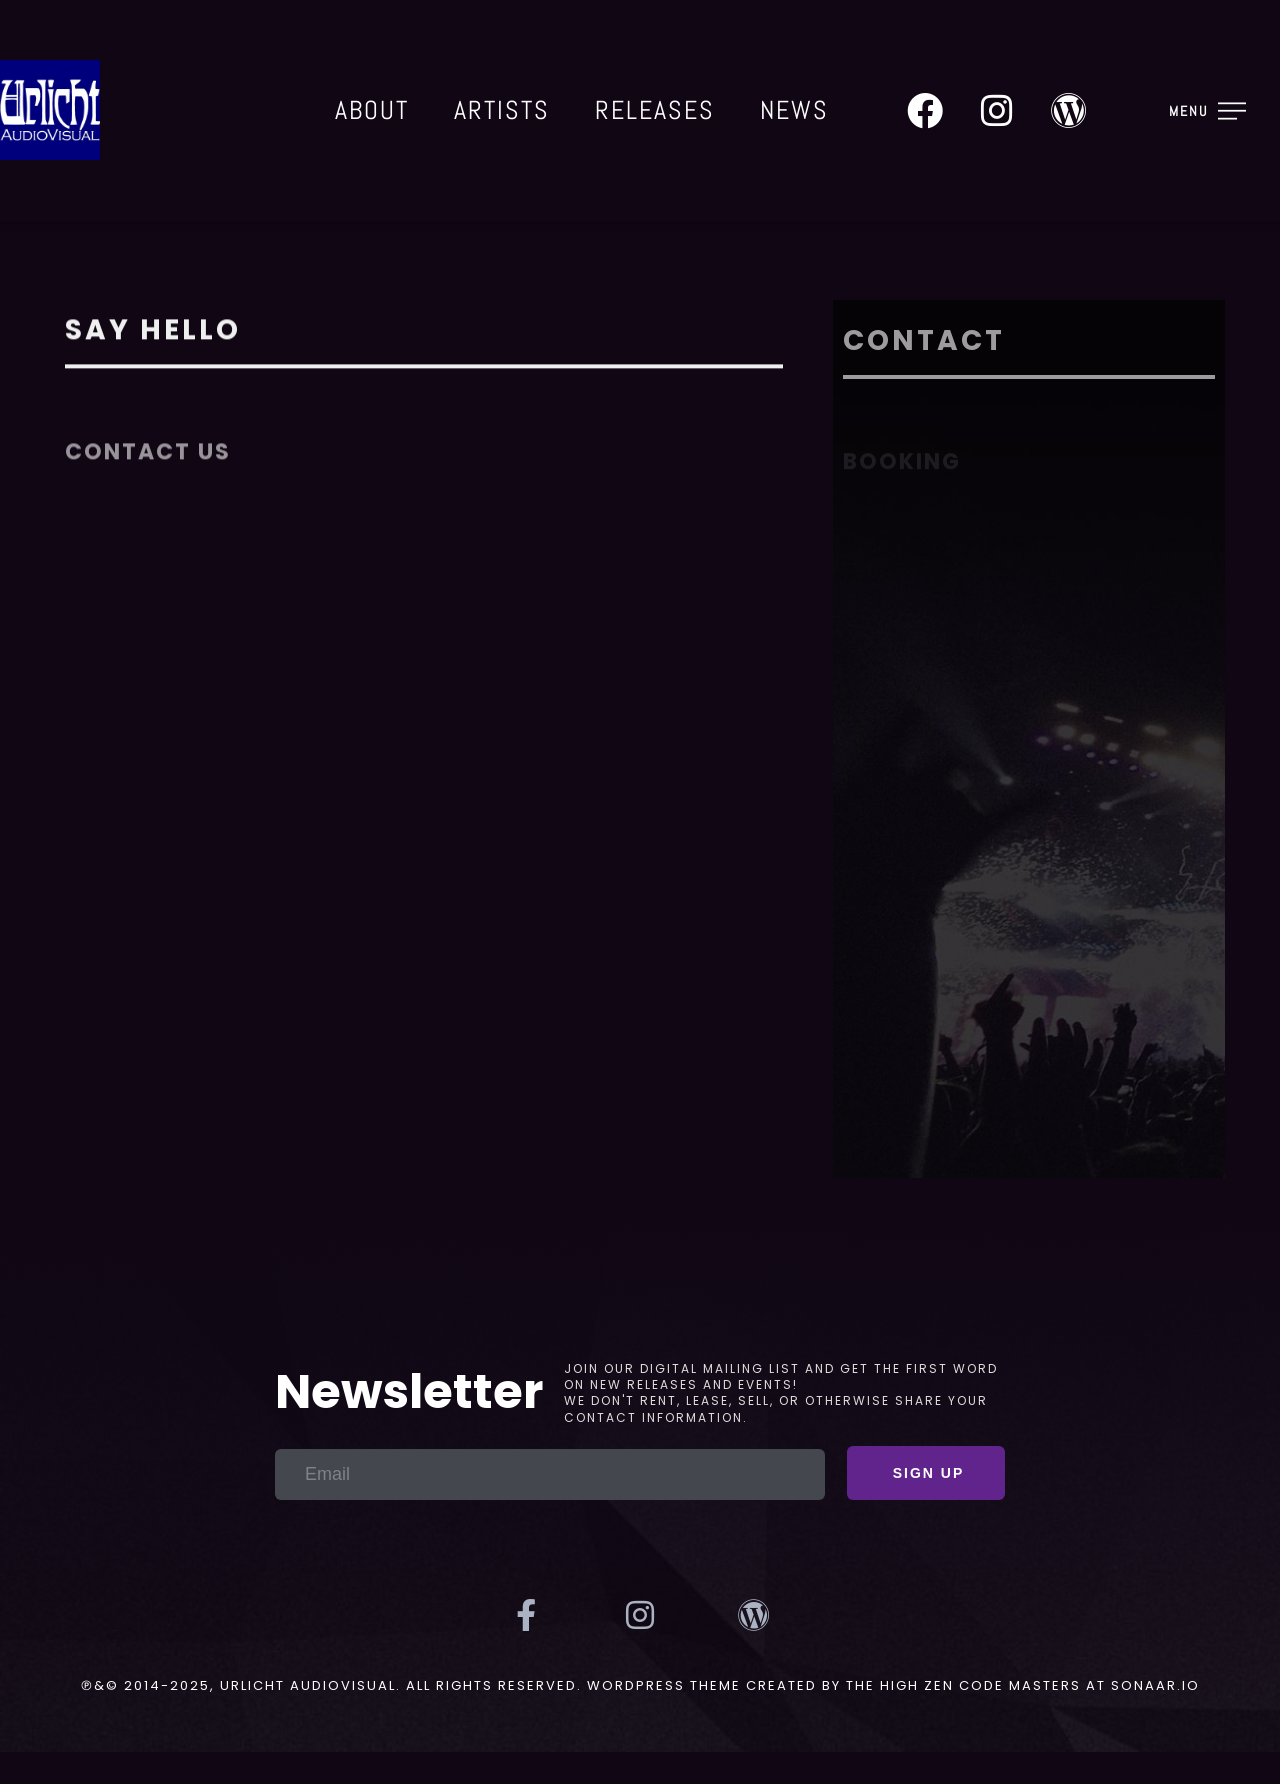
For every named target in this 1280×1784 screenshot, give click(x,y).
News (794, 110)
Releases (655, 110)
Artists (502, 110)
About (372, 110)
